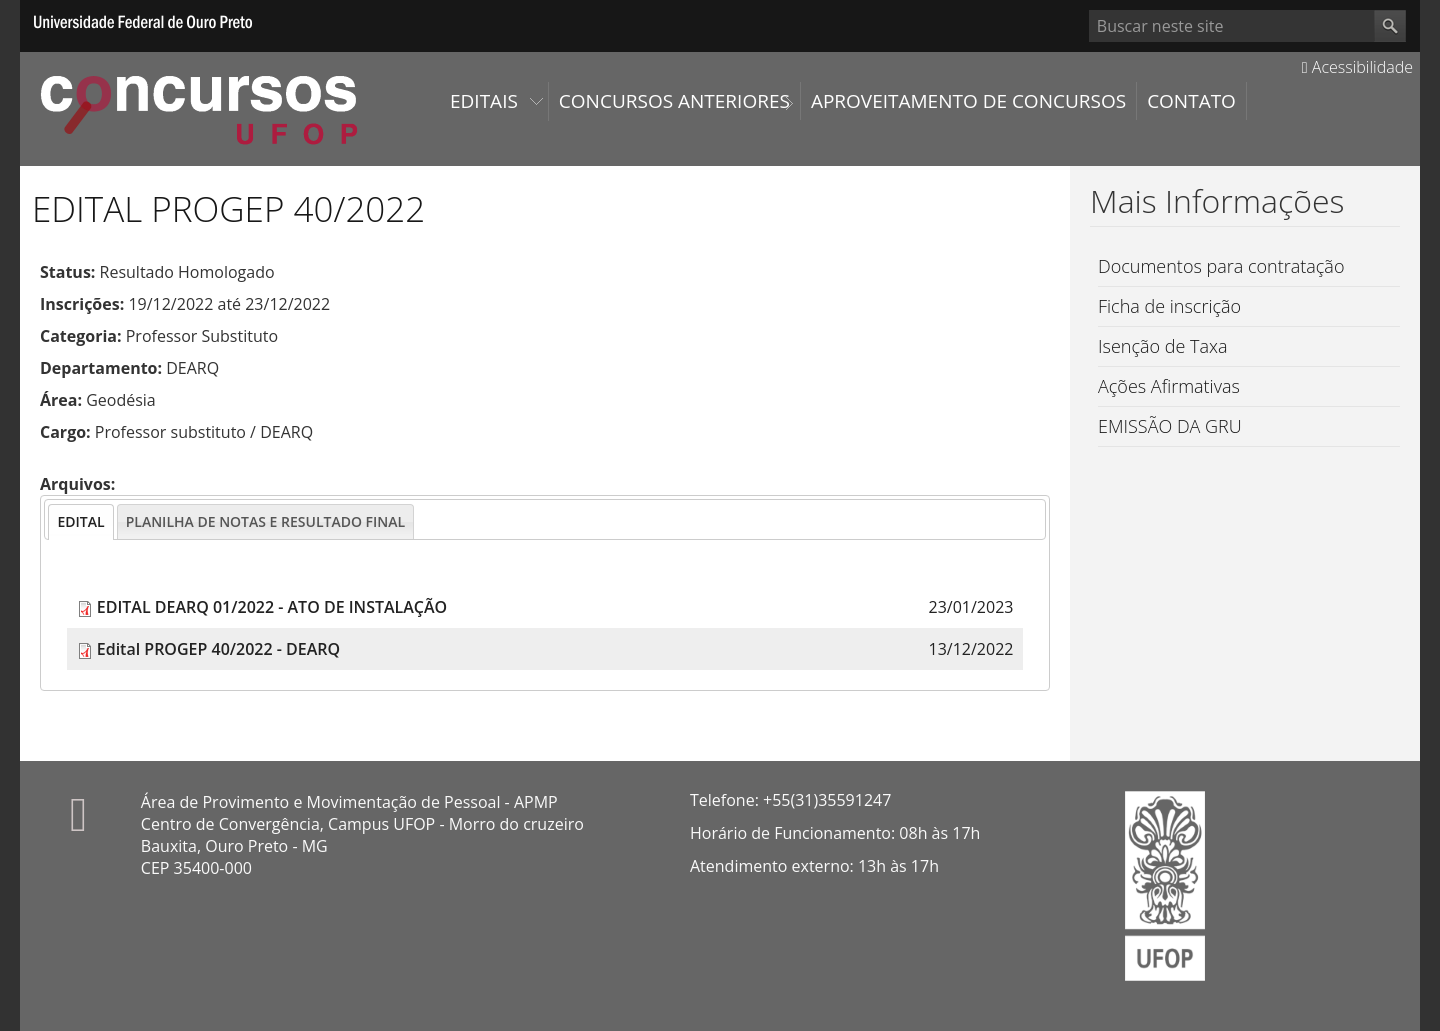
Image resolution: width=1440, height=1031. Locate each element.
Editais (484, 101)
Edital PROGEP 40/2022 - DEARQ (218, 649)
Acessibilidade (1357, 67)
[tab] (80, 522)
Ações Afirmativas (1169, 386)
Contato (1191, 101)
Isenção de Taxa (1163, 346)
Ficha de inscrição (1169, 306)
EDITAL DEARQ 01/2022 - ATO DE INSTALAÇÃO (272, 607)
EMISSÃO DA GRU (1170, 426)
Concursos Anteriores (674, 101)
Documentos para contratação (1221, 266)
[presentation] (80, 522)
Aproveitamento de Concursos (968, 101)
